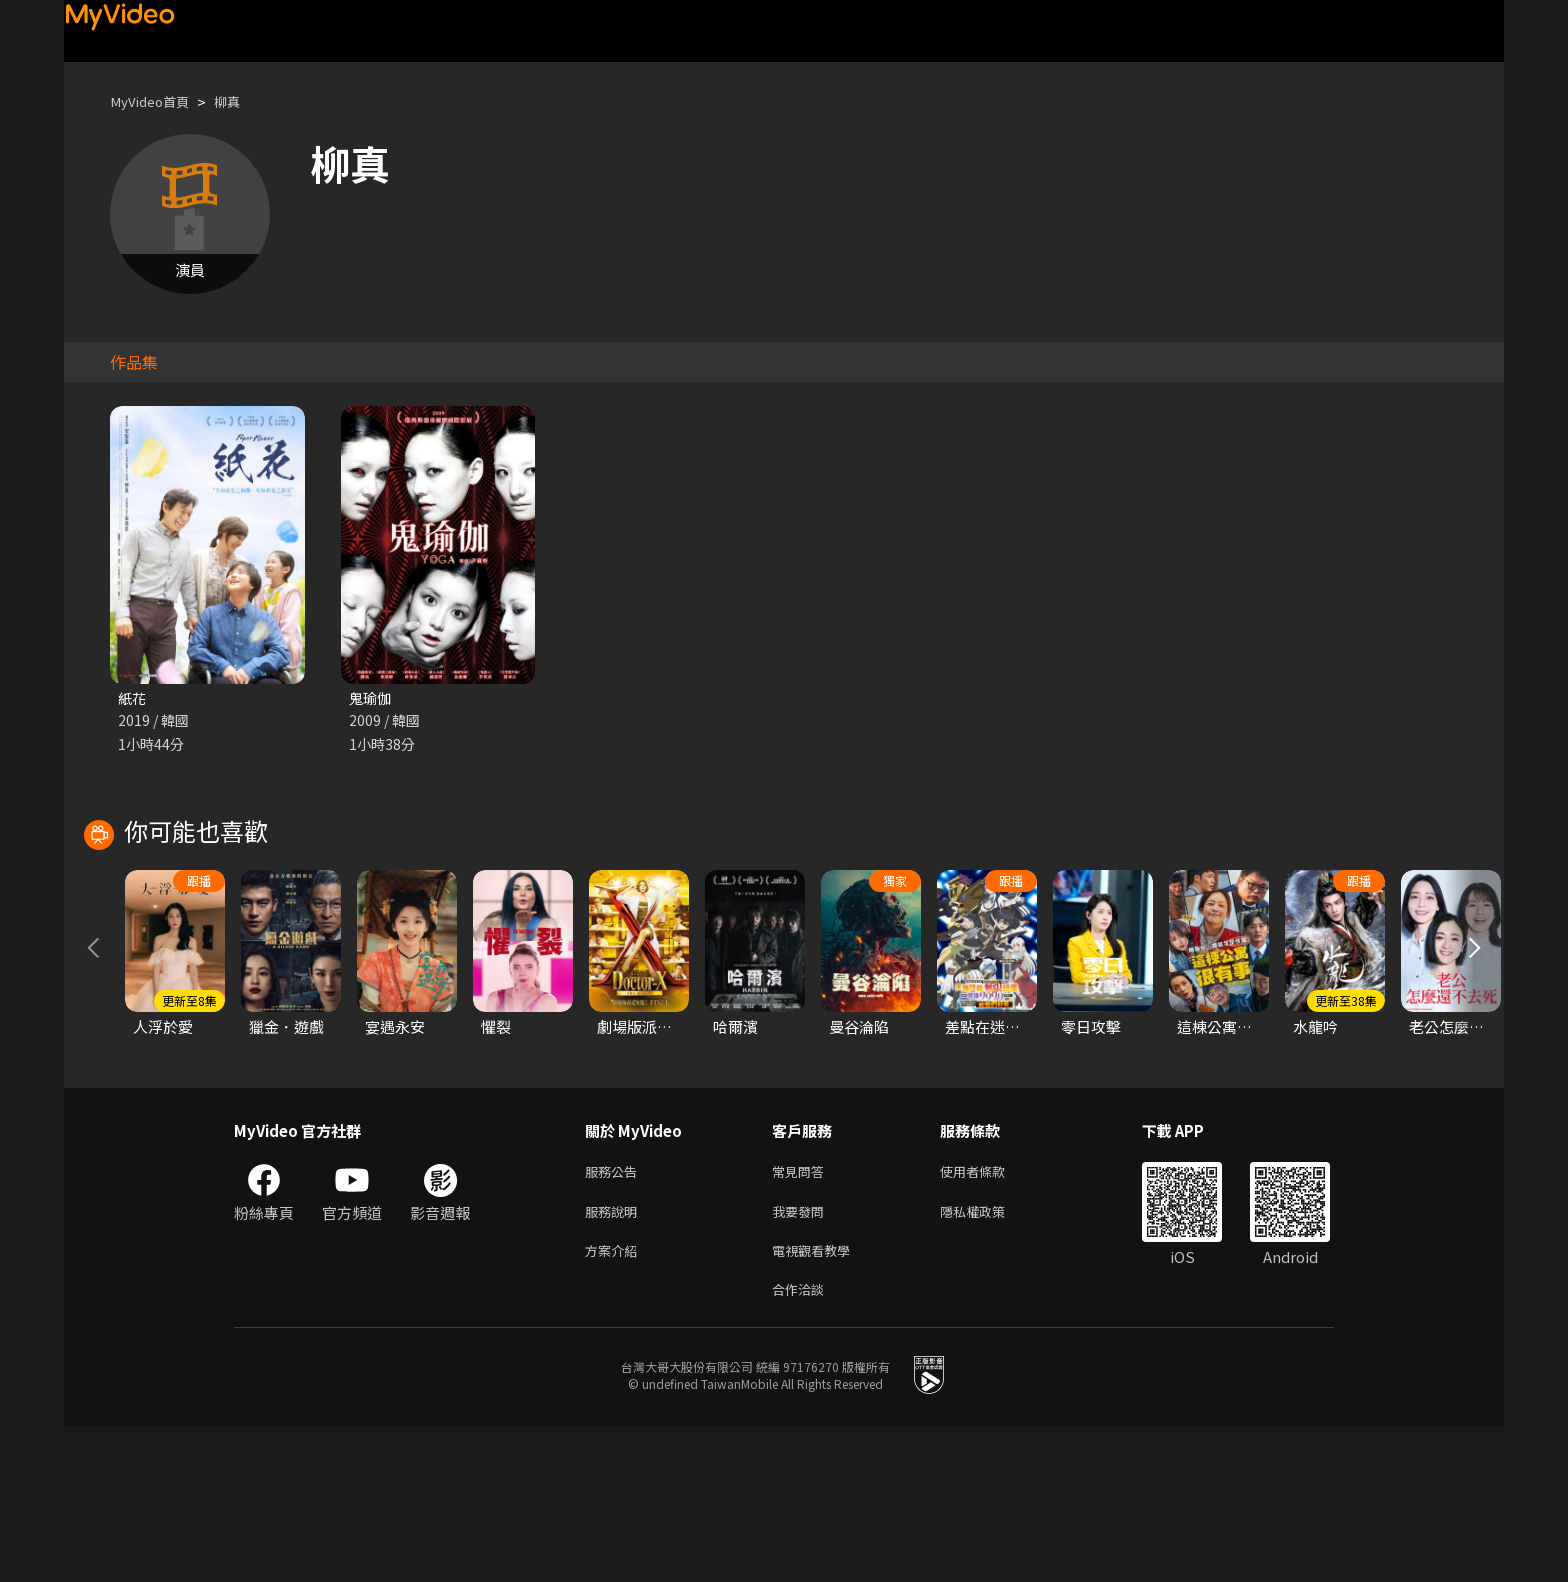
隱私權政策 (989, 1359)
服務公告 (615, 1317)
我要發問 (802, 1359)
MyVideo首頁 (155, 101)
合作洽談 (802, 1443)
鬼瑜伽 (371, 698)
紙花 (133, 698)
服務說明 (615, 1359)
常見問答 (802, 1317)
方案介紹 (615, 1401)
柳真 (241, 101)
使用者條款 (989, 1317)
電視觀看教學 (817, 1401)
